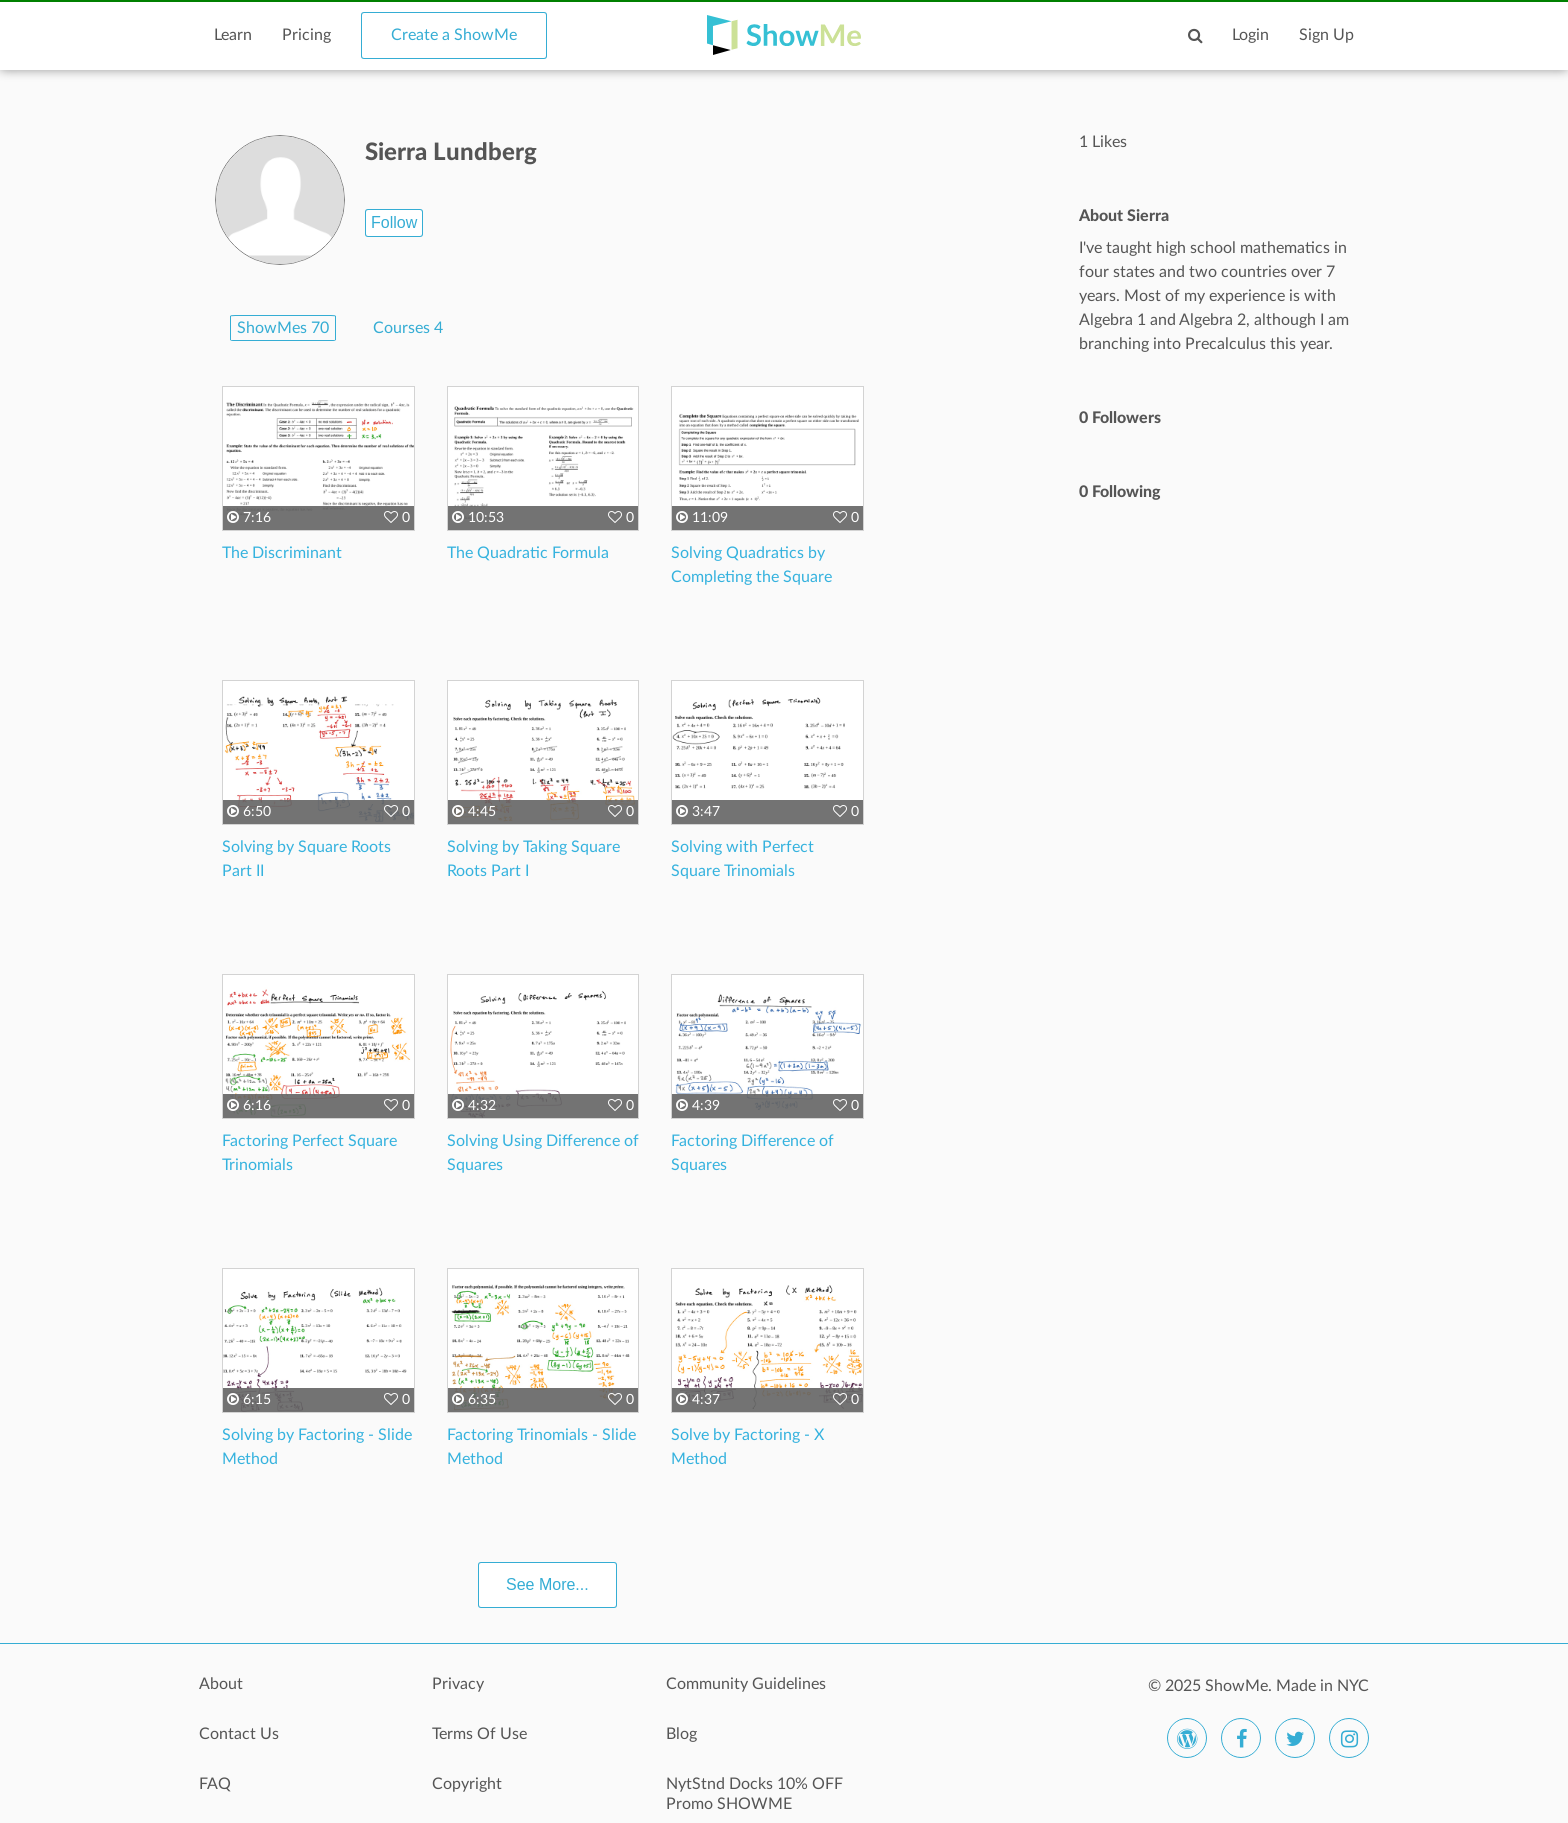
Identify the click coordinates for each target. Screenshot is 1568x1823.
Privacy (458, 1684)
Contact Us (239, 1734)
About (221, 1684)
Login (1250, 35)
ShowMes (283, 328)
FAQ (215, 1784)
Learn (233, 35)
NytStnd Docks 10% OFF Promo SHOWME (754, 1794)
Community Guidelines (746, 1684)
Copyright (467, 1784)
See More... (547, 1584)
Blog (681, 1734)
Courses (408, 328)
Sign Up (1326, 35)
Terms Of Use (479, 1734)
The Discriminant (282, 553)
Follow (394, 222)
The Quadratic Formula (528, 553)
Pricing (306, 35)
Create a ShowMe (454, 35)
